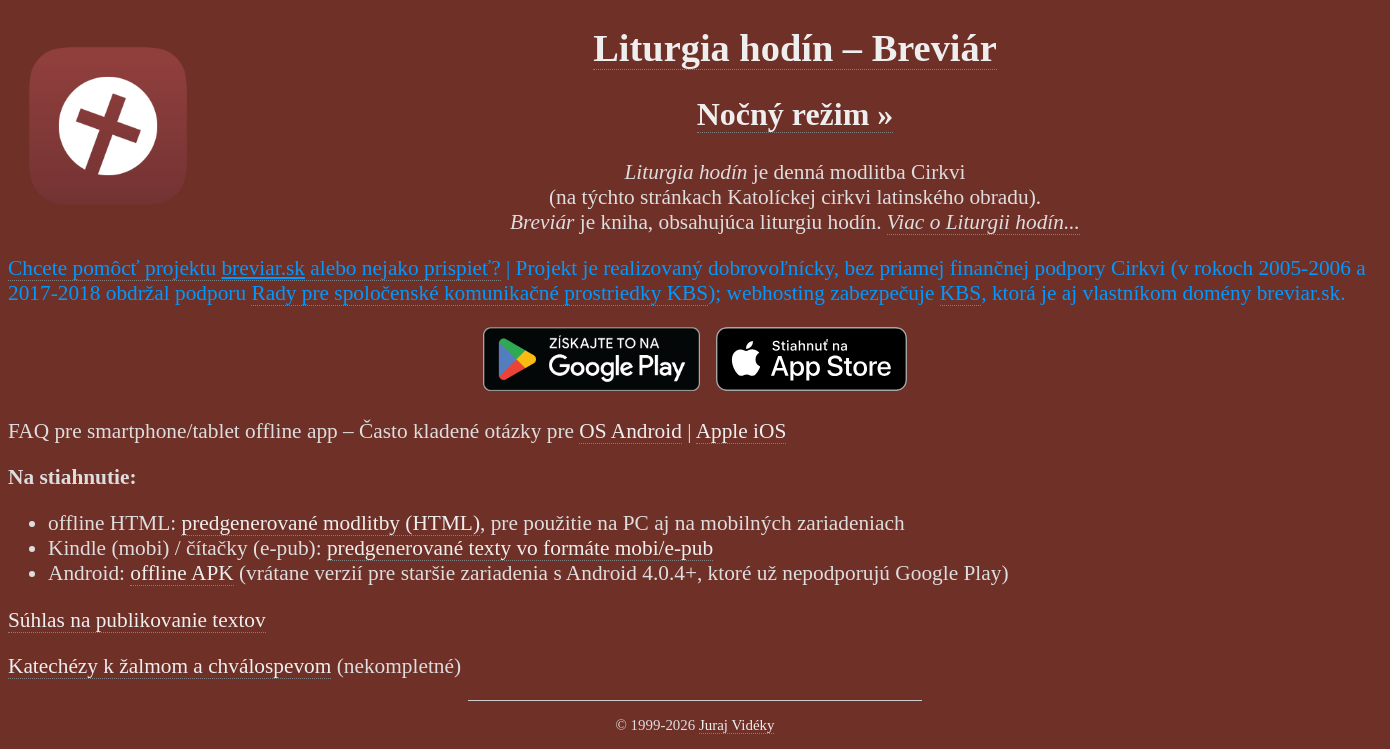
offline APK (181, 573)
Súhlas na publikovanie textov (137, 620)
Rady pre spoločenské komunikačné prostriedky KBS (479, 293)
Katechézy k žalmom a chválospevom (169, 666)
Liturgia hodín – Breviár (795, 48)
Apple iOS (741, 431)
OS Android (630, 431)
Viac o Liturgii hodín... (983, 222)
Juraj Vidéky (737, 725)
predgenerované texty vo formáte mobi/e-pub (520, 548)
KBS (961, 293)
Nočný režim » (795, 114)
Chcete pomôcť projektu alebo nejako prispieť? (254, 268)
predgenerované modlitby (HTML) (330, 523)
